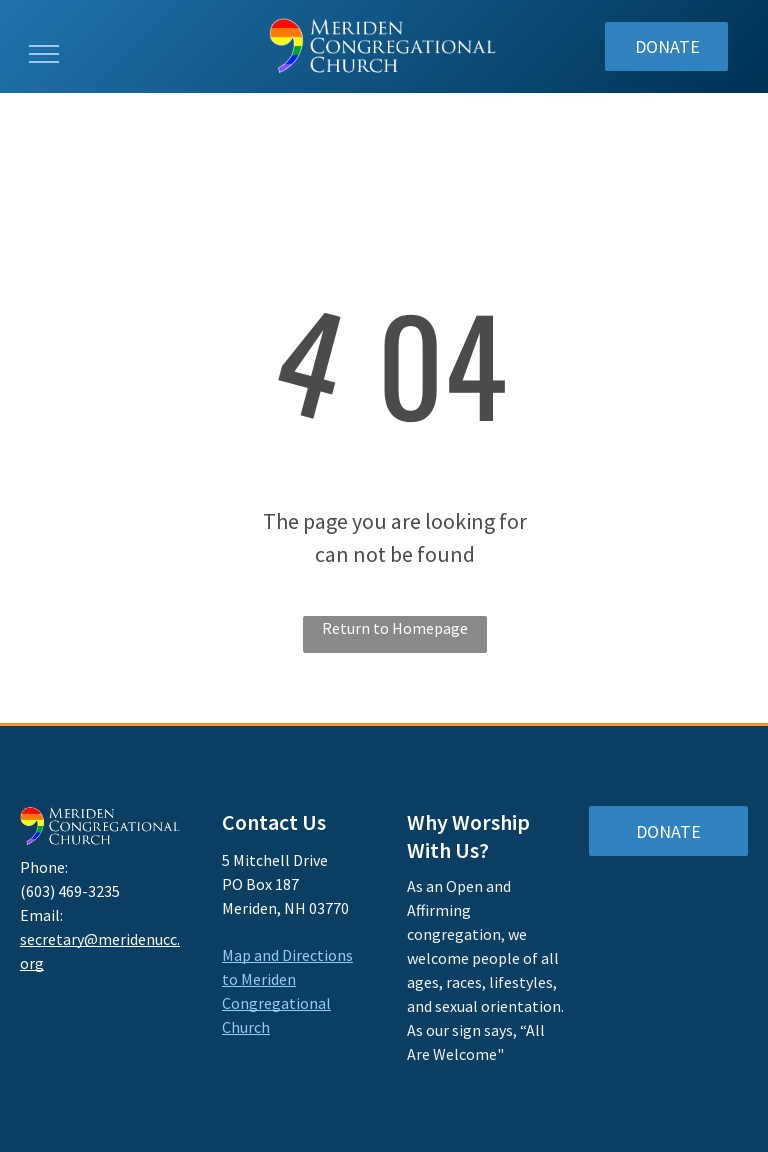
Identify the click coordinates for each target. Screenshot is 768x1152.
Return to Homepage (395, 628)
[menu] (44, 54)
